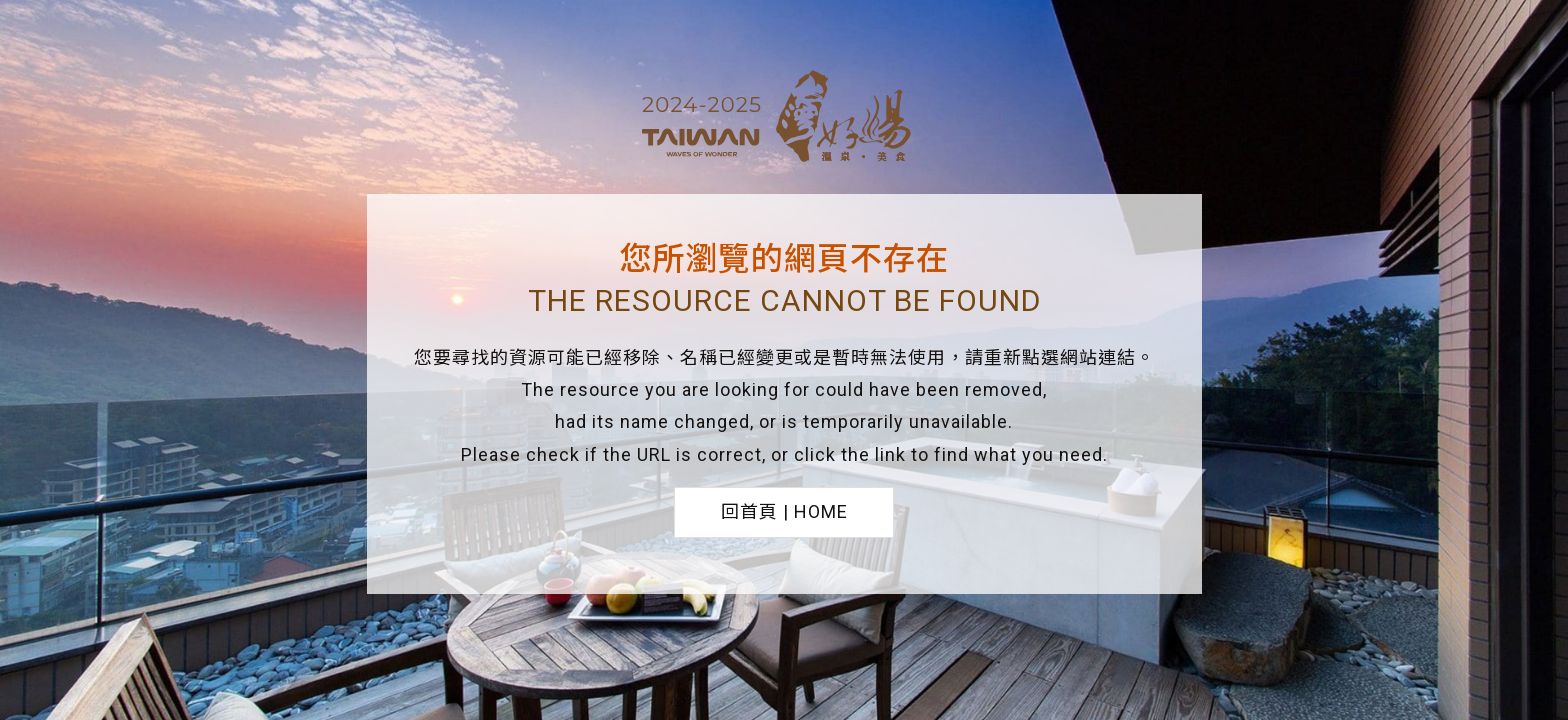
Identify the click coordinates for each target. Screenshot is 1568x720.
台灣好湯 (784, 119)
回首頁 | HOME (784, 511)
